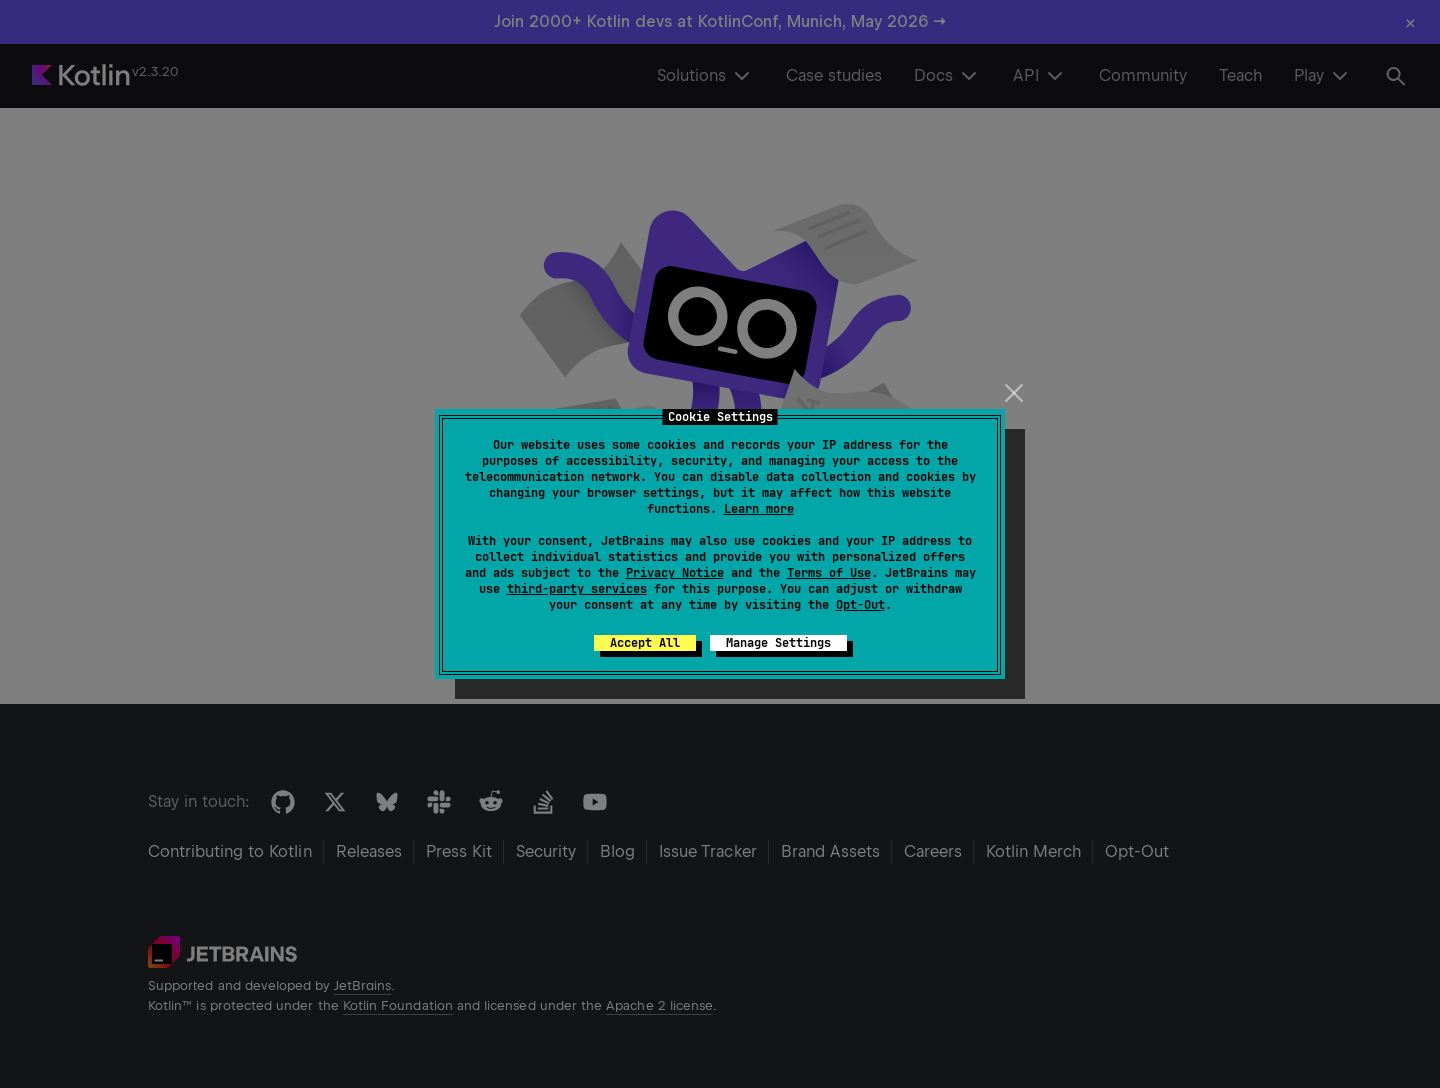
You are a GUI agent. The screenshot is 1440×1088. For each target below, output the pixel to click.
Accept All (645, 643)
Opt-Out (860, 605)
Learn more (759, 509)
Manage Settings (778, 643)
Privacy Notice (675, 573)
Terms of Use (829, 573)
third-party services (577, 589)
